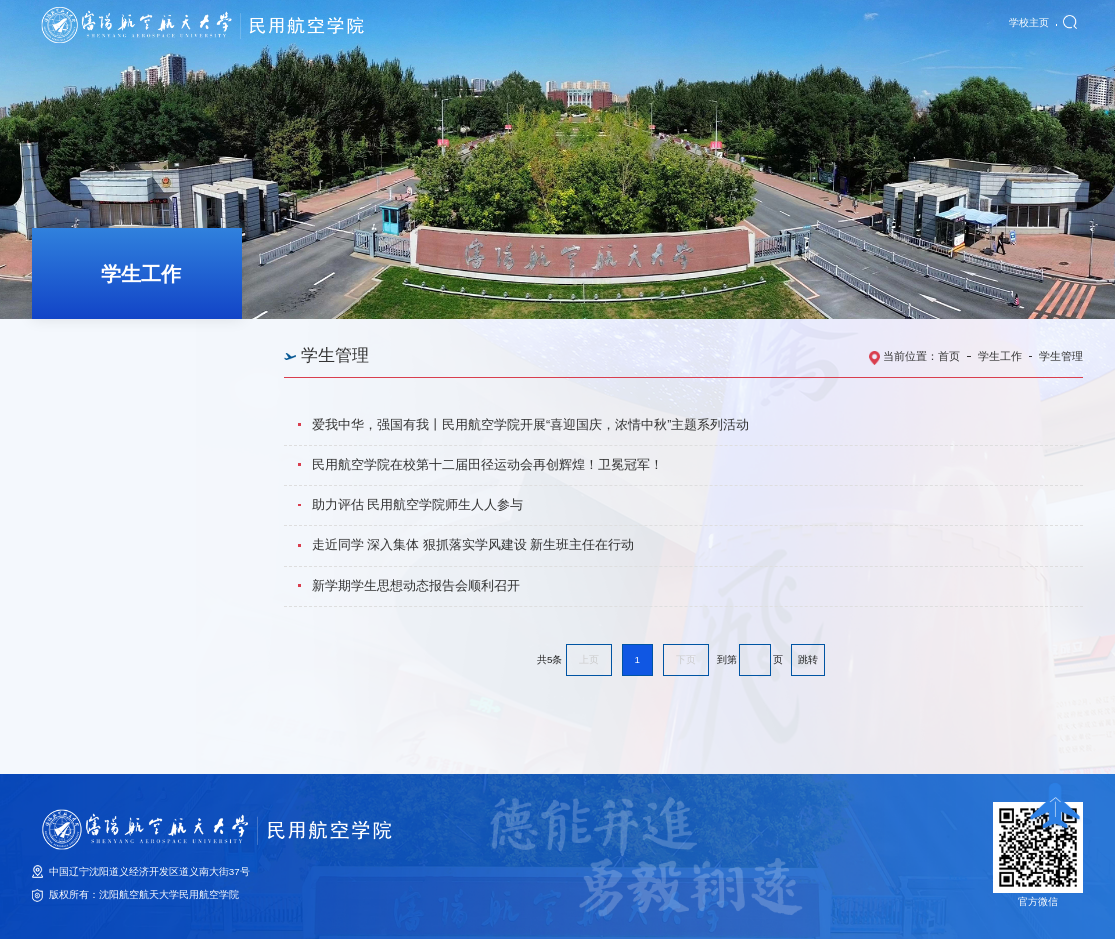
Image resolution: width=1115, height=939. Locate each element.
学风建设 (89, 428)
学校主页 (1029, 25)
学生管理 (89, 384)
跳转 (808, 659)
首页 (949, 356)
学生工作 (1000, 356)
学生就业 (89, 471)
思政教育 (89, 341)
